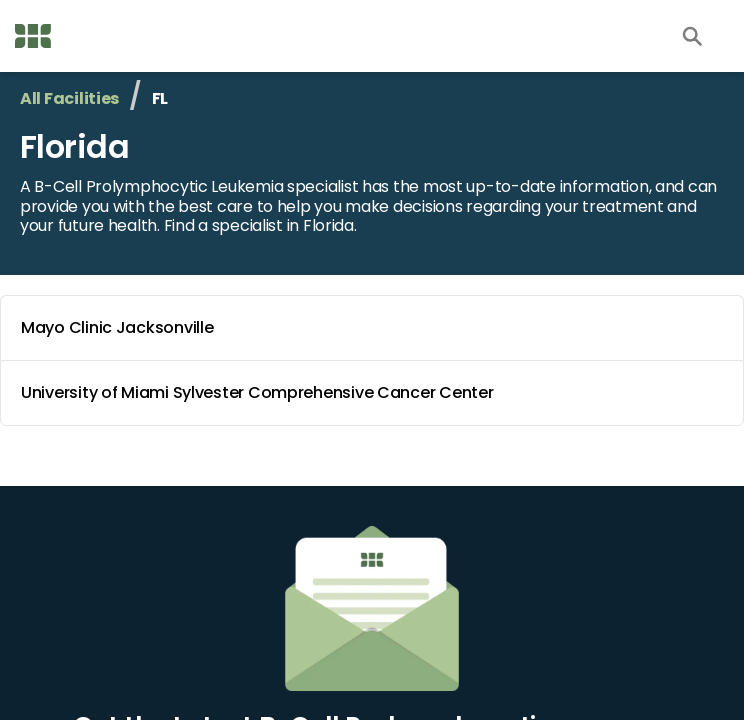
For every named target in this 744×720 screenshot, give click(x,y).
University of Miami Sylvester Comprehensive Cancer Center (376, 393)
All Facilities (69, 98)
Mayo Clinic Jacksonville (376, 328)
